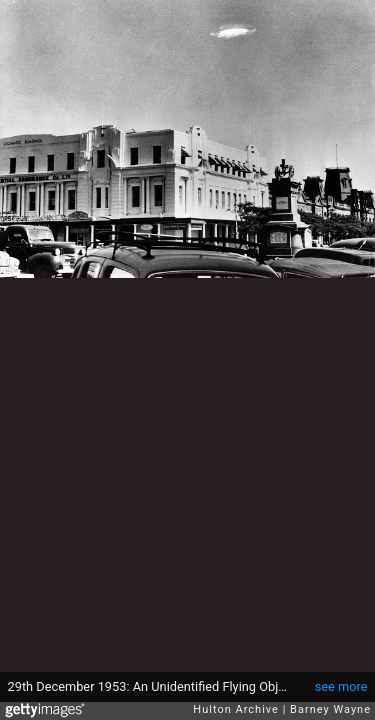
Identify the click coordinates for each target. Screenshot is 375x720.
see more (341, 686)
